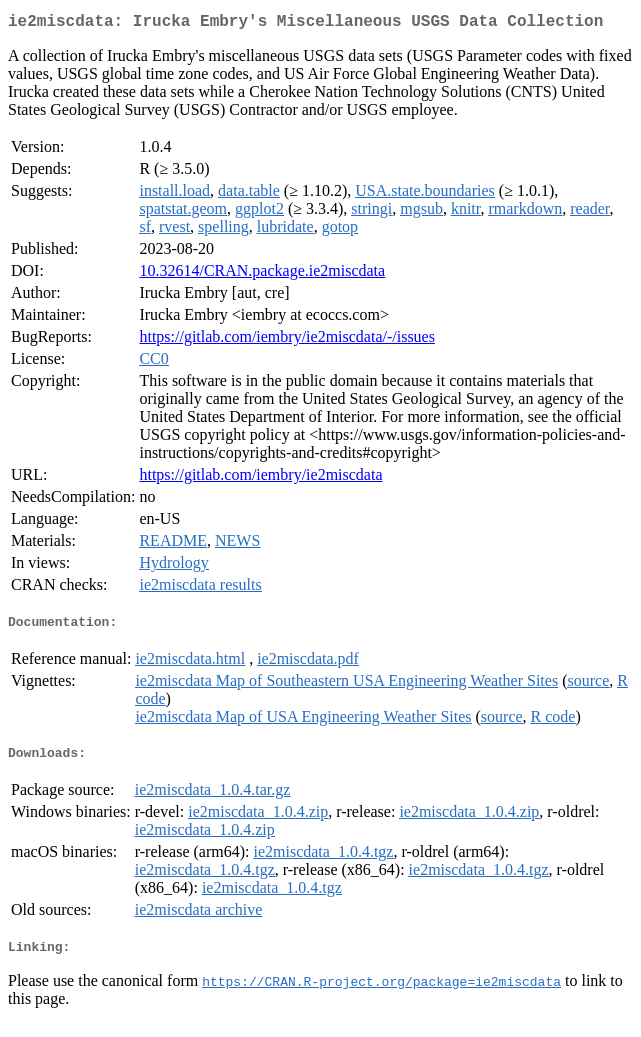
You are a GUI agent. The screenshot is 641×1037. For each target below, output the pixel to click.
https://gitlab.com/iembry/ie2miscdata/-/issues (287, 340)
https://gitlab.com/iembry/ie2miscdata (260, 478)
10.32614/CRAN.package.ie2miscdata (262, 274)
